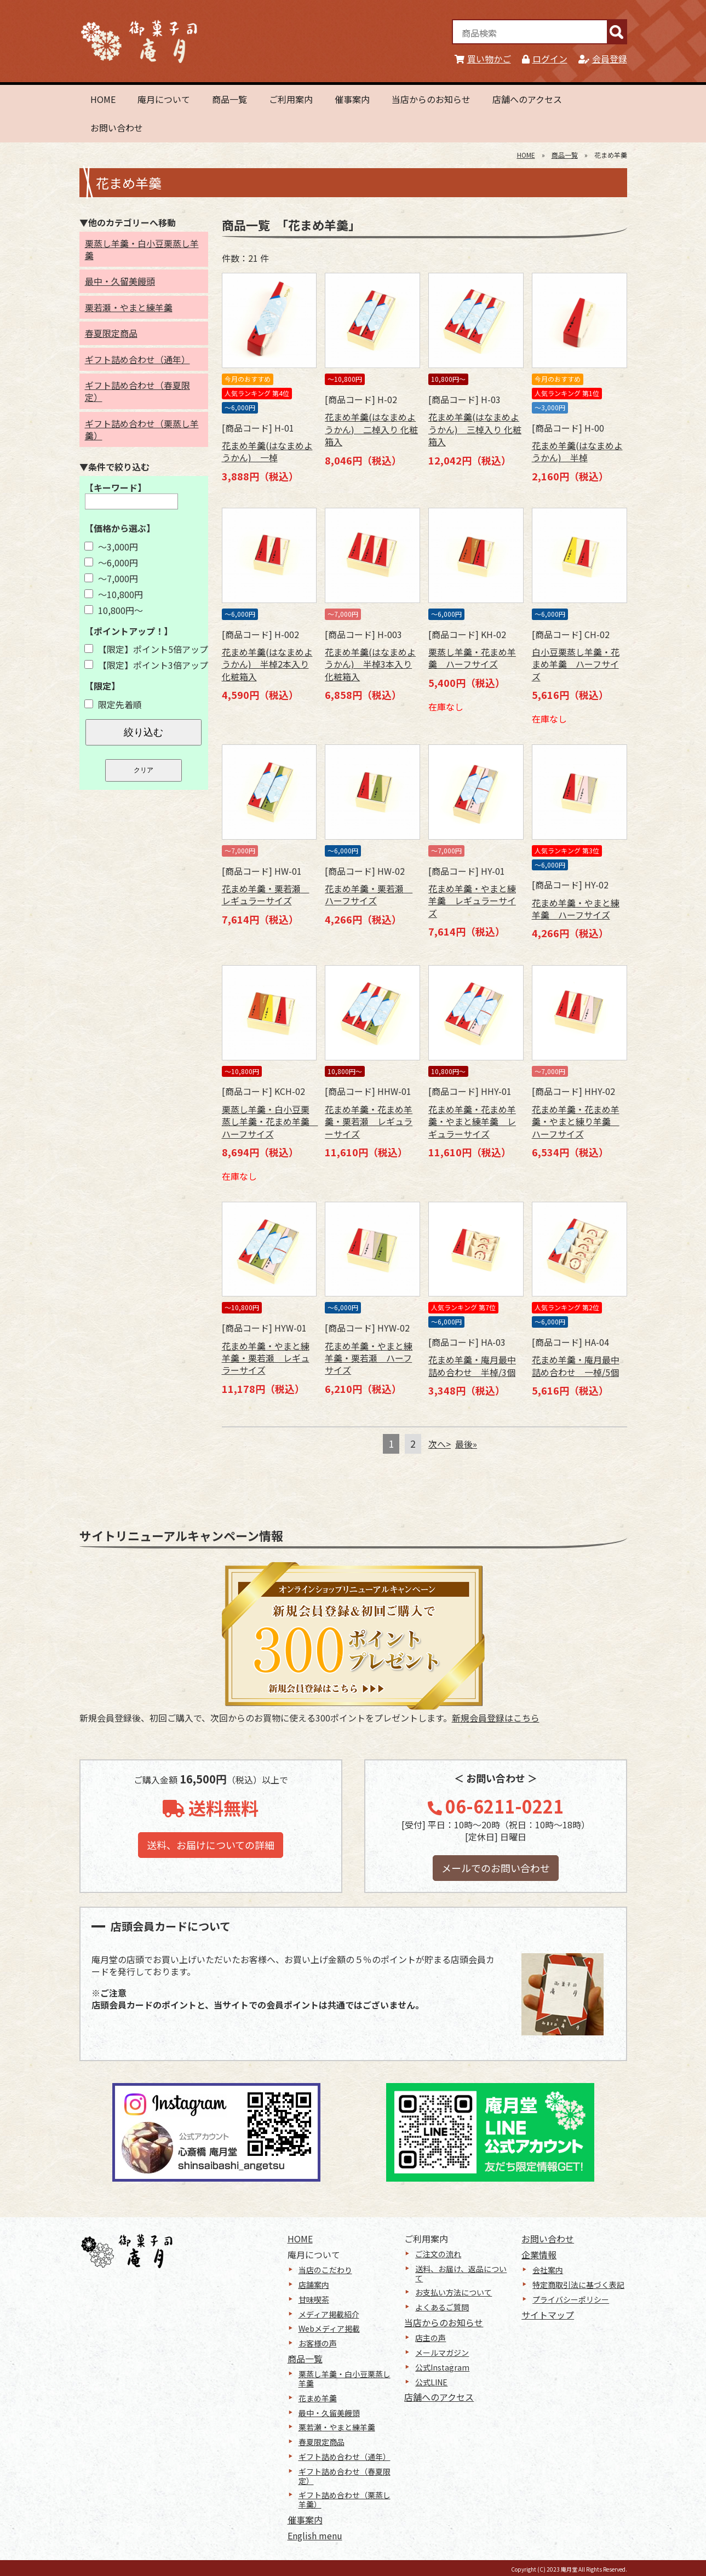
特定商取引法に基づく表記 (578, 2284)
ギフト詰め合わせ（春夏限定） (137, 391)
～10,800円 (113, 594)
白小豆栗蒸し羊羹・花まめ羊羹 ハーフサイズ (575, 664)
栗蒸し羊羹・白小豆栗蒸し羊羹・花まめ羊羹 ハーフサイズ (270, 1121)
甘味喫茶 (314, 2299)
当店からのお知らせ (431, 99)
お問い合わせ (116, 127)
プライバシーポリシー (570, 2299)
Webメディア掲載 (329, 2328)
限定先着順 (113, 704)
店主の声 (430, 2337)
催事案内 (352, 99)
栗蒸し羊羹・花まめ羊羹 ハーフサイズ (472, 657)
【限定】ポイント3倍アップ (146, 665)
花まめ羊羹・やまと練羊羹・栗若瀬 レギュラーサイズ (265, 1358)
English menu (315, 2535)
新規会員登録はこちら (495, 1717)
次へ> (439, 1443)
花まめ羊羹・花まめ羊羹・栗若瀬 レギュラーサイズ (368, 1121)
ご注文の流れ (438, 2253)
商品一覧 (229, 99)
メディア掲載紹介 (329, 2314)
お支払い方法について (453, 2292)
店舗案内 (314, 2284)
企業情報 (538, 2254)
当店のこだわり (325, 2269)
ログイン (544, 58)
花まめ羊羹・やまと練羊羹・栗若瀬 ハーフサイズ (368, 1358)
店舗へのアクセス (527, 99)
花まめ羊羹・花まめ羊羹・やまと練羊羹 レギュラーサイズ (472, 1121)
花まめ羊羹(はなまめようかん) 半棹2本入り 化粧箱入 (267, 664)
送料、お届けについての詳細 (210, 1845)
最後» (466, 1443)
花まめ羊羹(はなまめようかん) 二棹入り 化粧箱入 (371, 429)
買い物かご (483, 58)
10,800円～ (113, 610)
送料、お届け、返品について (461, 2273)
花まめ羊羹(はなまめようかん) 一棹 (267, 451)
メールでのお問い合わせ (495, 1868)
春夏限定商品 (111, 333)
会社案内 (547, 2269)
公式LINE (431, 2382)
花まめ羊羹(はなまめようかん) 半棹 (577, 451)
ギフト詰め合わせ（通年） (137, 359)
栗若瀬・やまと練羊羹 (129, 307)
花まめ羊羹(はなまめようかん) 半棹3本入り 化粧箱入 (370, 664)
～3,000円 (111, 546)
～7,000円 (111, 578)
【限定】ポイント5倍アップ (146, 649)
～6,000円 (111, 562)
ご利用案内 (291, 99)
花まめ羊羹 (318, 2398)
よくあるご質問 (442, 2307)
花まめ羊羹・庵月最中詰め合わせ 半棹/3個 (472, 1365)
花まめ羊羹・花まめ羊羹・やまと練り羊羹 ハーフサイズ (575, 1121)
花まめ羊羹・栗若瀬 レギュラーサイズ (265, 894)
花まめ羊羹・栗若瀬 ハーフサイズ (368, 894)
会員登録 (602, 58)
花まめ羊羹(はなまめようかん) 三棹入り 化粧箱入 (474, 429)
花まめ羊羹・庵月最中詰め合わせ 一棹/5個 (575, 1365)
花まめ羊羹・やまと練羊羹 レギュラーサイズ (472, 901)
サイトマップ (547, 2314)
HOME (103, 99)
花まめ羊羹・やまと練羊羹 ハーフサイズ (575, 908)
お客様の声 (318, 2343)
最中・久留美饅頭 (120, 281)
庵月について (163, 99)
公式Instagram (442, 2367)
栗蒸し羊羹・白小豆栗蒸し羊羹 (142, 249)
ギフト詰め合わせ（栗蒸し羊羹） (142, 429)
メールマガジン (442, 2352)
